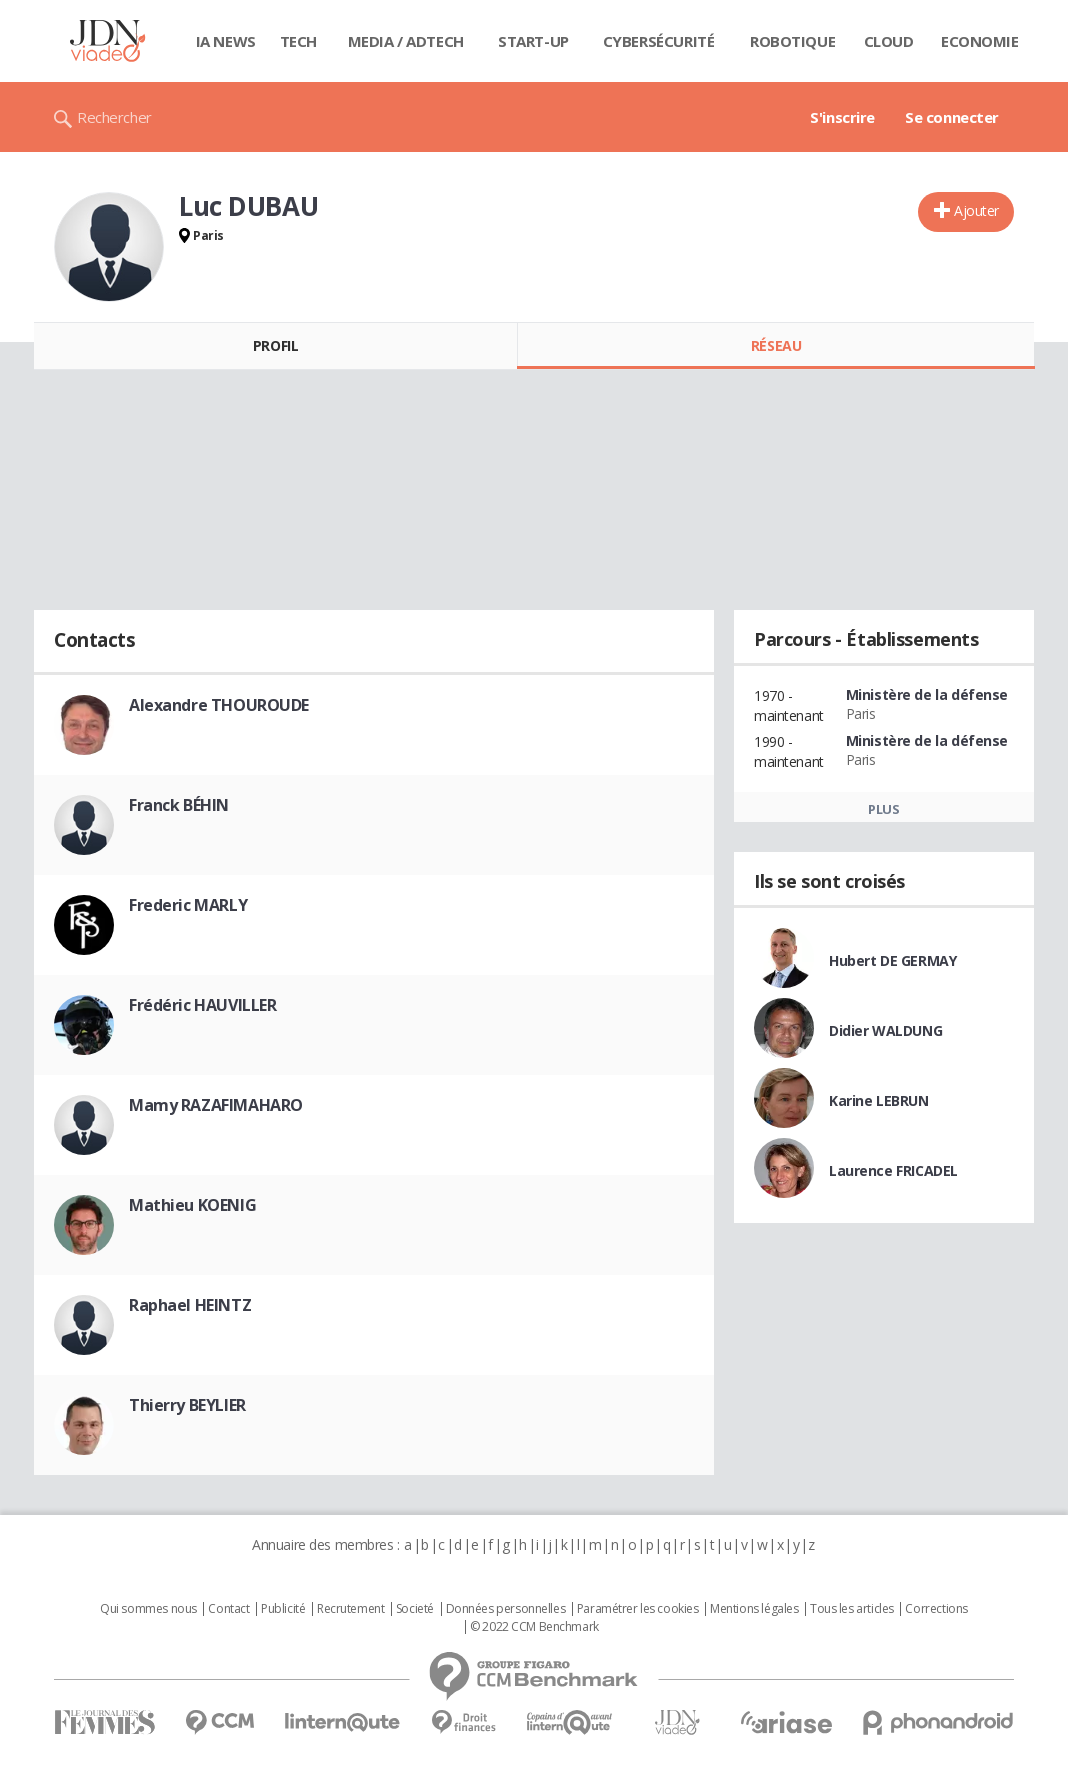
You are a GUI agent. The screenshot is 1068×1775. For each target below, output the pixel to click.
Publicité (283, 1609)
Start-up (533, 41)
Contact (228, 1609)
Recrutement (350, 1609)
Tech (298, 41)
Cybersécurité (659, 41)
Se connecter (952, 117)
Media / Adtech (406, 41)
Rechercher (114, 117)
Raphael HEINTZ (190, 1305)
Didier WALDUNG (885, 1030)
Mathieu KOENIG (192, 1205)
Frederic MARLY (188, 905)
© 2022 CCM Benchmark (534, 1627)
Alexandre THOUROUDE (219, 705)
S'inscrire (842, 117)
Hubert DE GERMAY (892, 960)
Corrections (936, 1609)
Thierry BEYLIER (187, 1405)
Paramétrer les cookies (638, 1609)
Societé (415, 1609)
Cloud (889, 41)
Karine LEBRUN (879, 1100)
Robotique (792, 41)
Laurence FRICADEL (893, 1170)
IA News (226, 41)
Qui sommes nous (148, 1609)
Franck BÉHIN (179, 805)
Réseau (776, 345)
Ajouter (976, 210)
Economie (980, 41)
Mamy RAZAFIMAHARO (216, 1105)
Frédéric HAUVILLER (202, 1005)
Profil (275, 345)
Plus (883, 809)
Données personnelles (506, 1609)
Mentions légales (754, 1609)
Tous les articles (852, 1609)
